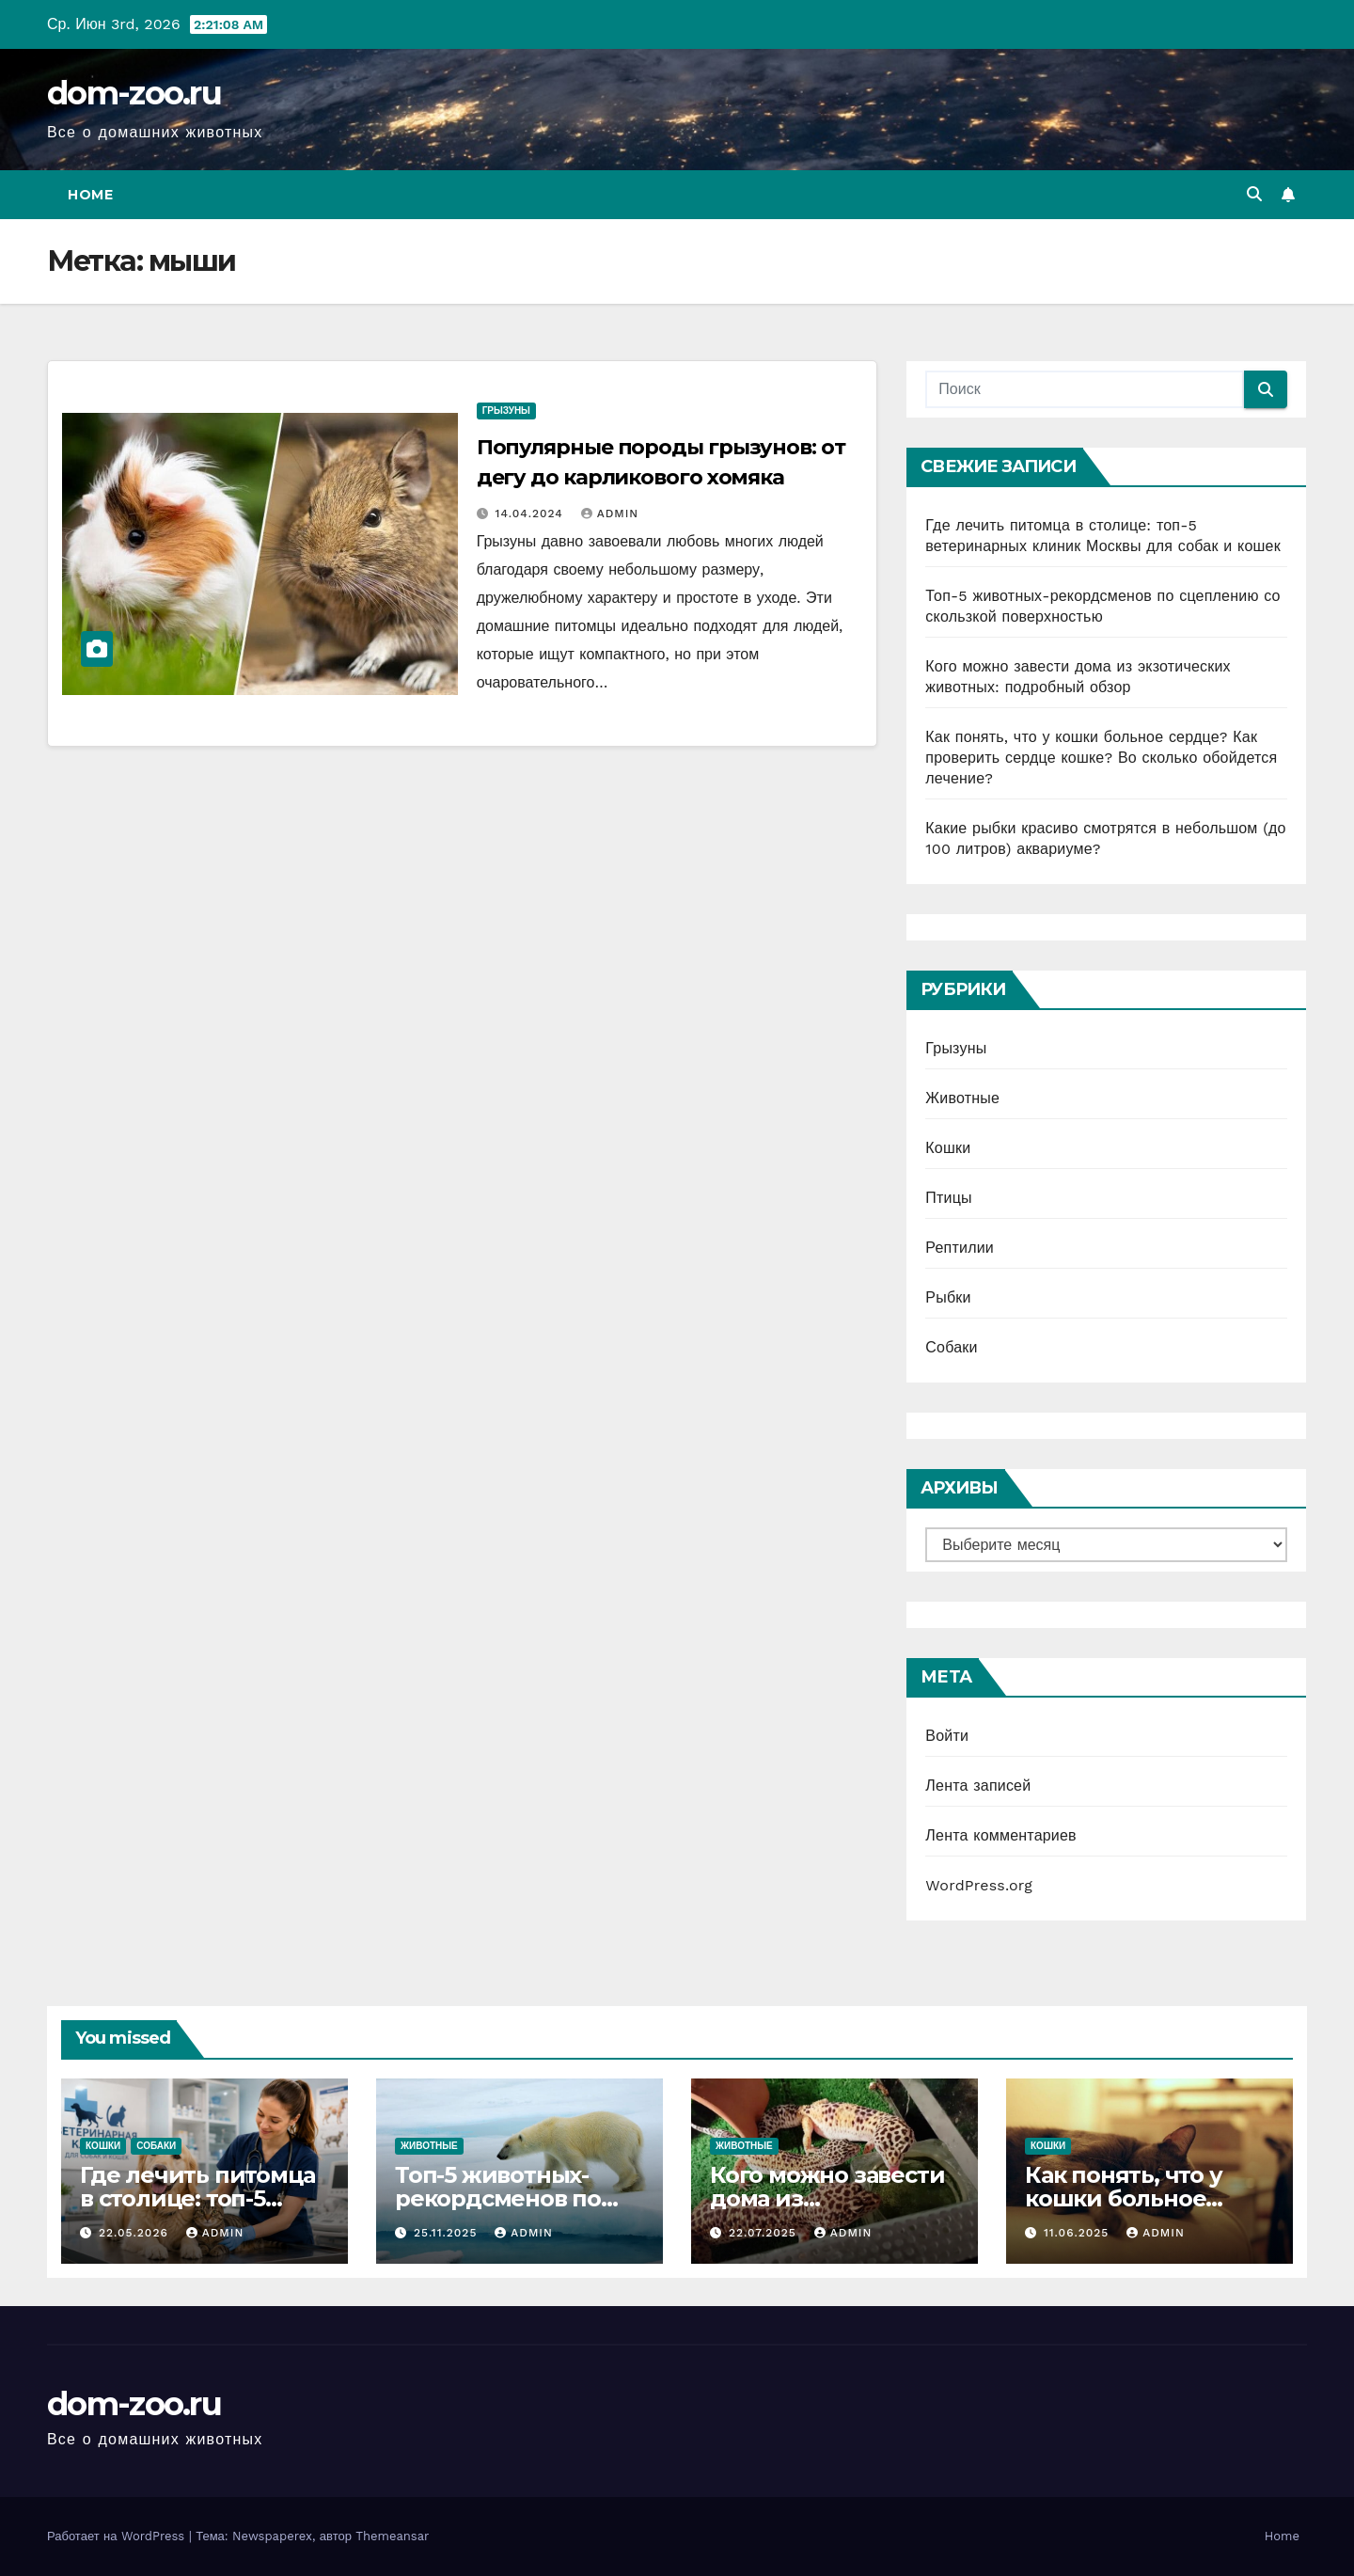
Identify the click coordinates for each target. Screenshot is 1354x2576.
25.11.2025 (447, 2232)
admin (610, 513)
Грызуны (506, 410)
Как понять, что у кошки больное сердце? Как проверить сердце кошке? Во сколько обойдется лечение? (1101, 757)
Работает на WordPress (118, 2536)
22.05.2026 (136, 2232)
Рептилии (959, 1247)
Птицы (948, 1198)
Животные (962, 1098)
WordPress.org (978, 1885)
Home (90, 194)
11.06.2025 (1078, 2232)
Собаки (951, 1347)
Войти (946, 1736)
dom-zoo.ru (134, 93)
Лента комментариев (1000, 1835)
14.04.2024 (532, 513)
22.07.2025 (765, 2232)
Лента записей (978, 1785)
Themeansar (392, 2536)
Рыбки (947, 1297)
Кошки (947, 1148)
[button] (1254, 194)
